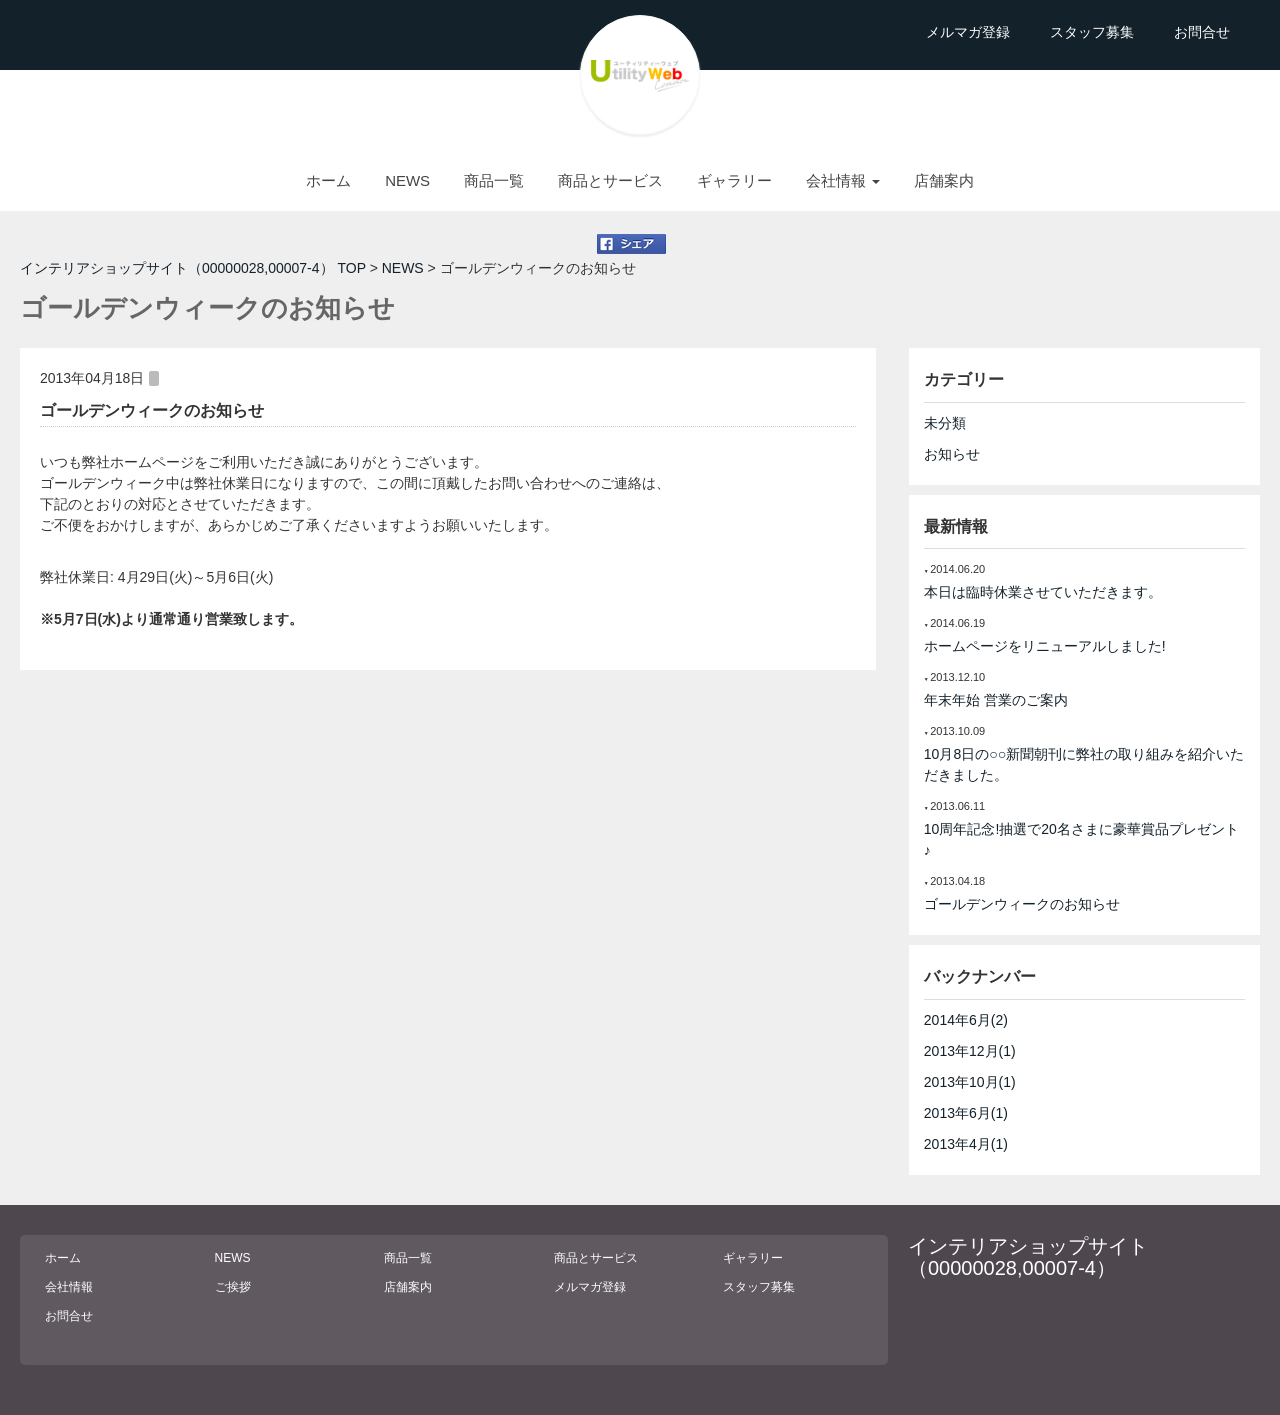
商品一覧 (494, 180)
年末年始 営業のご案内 (996, 700)
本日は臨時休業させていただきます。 (1043, 592)
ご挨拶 (233, 1287)
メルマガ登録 (968, 32)
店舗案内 (944, 180)
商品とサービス (610, 180)
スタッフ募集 (1092, 32)
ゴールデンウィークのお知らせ (152, 410)
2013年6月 (966, 1113)
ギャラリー (734, 180)
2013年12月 (970, 1051)
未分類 (945, 423)
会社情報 (69, 1287)
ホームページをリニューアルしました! (1045, 646)
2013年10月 (970, 1082)
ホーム (328, 180)
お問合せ (1202, 32)
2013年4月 (966, 1144)
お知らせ (952, 454)
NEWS (407, 180)
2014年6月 (966, 1020)
